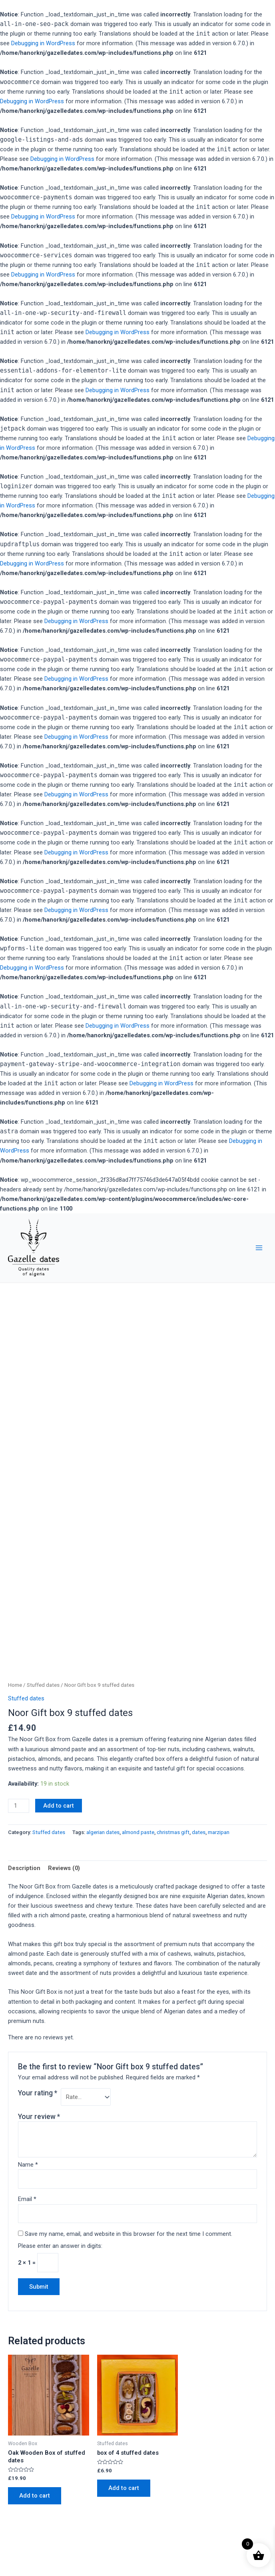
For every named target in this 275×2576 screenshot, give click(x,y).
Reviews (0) (64, 1868)
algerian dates (103, 1832)
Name (28, 2164)
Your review (39, 2117)
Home (15, 1685)
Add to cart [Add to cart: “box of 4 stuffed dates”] (123, 2488)
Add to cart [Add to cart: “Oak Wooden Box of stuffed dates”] (34, 2495)
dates (198, 1832)
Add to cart (58, 1805)
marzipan (218, 1832)
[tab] (24, 1868)
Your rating (37, 2093)
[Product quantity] (18, 1806)
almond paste (138, 1832)
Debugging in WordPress (43, 43)
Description (24, 1868)
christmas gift (173, 1832)
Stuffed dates (43, 1685)
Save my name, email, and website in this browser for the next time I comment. (128, 2233)
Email (27, 2199)
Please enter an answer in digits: (60, 2245)
